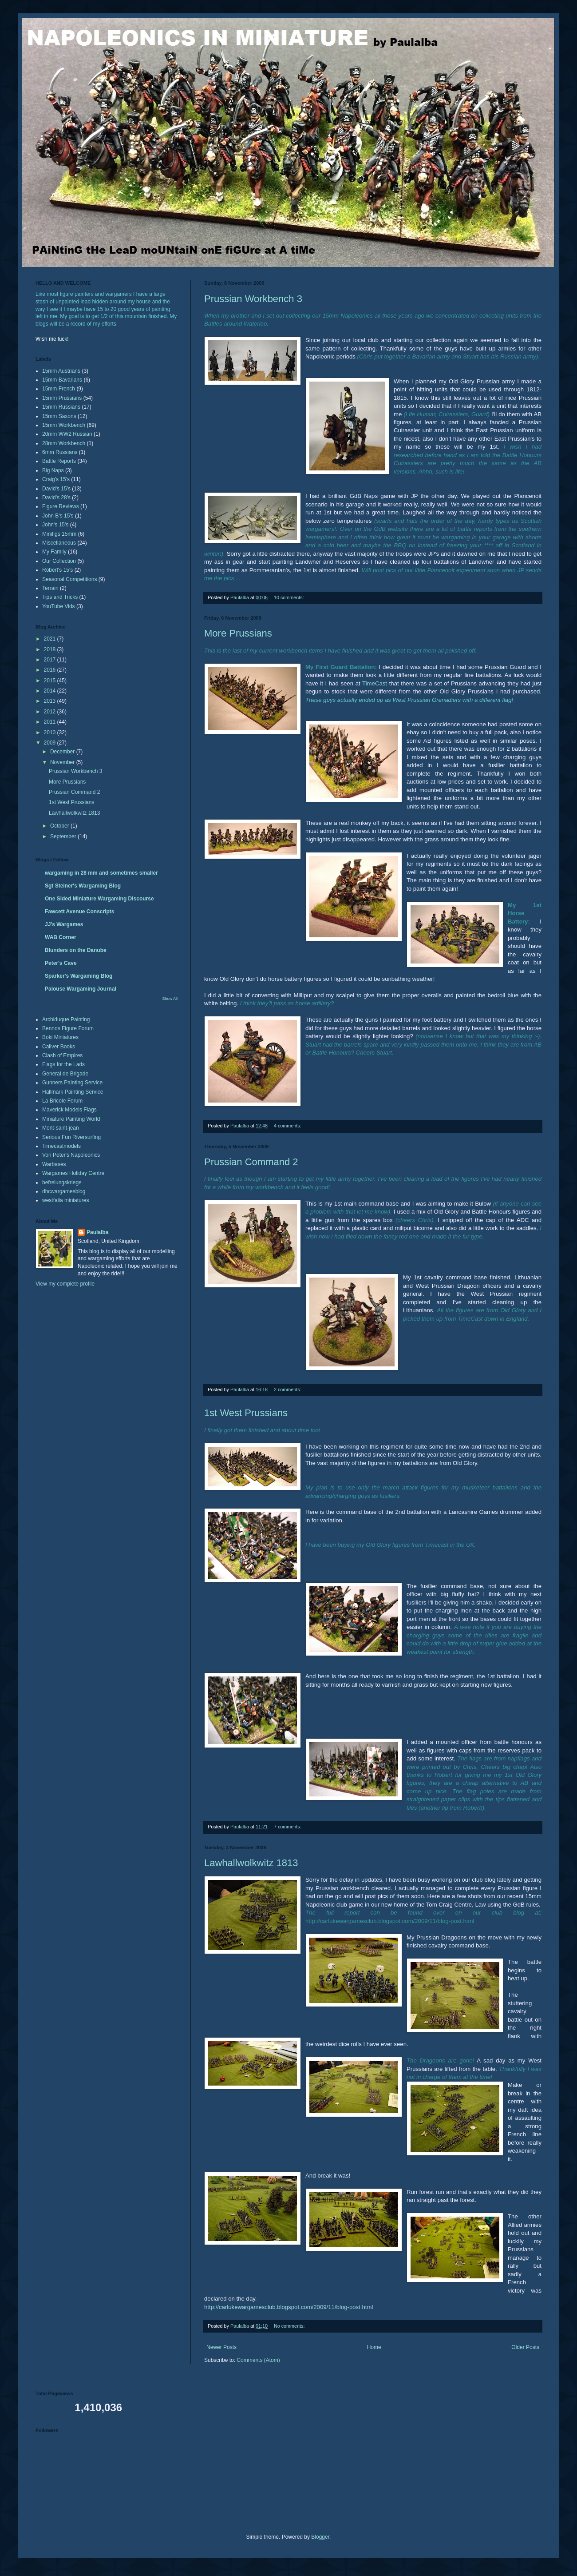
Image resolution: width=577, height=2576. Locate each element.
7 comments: (288, 1826)
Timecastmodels (61, 1146)
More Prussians (238, 633)
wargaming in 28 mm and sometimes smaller (101, 873)
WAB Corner (60, 937)
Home (374, 2347)
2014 (50, 691)
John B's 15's (58, 516)
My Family (54, 552)
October (60, 826)
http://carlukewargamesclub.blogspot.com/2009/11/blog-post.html (288, 2307)
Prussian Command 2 (251, 1161)
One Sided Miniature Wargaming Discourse (99, 899)
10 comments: (289, 597)
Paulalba (97, 1232)
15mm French (58, 389)
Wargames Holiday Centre (73, 1173)
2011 (50, 722)
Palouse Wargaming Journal (80, 989)
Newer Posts (221, 2347)
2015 (50, 680)
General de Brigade (65, 1074)
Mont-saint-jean (60, 1128)
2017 (50, 660)
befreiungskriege (62, 1182)
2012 (50, 712)
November (63, 762)
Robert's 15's (57, 570)
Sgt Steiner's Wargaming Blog (83, 886)
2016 (50, 670)
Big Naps (53, 470)
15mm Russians (61, 407)
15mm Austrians (61, 371)
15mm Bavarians (62, 380)
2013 (50, 701)
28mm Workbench (63, 443)
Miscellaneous (59, 543)
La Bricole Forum (62, 1101)
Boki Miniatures (60, 1037)
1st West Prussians (246, 1412)
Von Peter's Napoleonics (71, 1155)
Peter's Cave (61, 963)
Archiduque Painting (66, 1019)
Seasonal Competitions (69, 579)
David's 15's (56, 489)
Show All (170, 998)
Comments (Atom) (258, 2360)
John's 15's (55, 525)
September (64, 836)
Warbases (54, 1164)
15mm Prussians (62, 398)
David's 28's (56, 497)
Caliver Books (58, 1046)
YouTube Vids (58, 606)
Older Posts (525, 2347)
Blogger (320, 2537)
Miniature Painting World (71, 1119)
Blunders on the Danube (76, 950)
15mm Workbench (63, 425)
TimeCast (374, 683)
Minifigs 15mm (59, 534)
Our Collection (59, 561)
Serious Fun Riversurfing (71, 1137)
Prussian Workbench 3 (253, 298)
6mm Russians (59, 452)
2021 (50, 639)
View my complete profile (65, 1284)
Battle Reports (59, 461)
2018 (50, 649)
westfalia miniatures (65, 1200)
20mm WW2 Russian (67, 434)
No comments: (290, 2326)
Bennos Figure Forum (68, 1028)
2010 (50, 732)
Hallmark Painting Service (72, 1092)
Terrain (50, 588)
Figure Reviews (60, 506)
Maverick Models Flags (69, 1110)
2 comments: (288, 1389)
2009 (50, 743)
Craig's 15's (56, 479)
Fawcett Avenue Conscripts (79, 911)
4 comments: (288, 1125)
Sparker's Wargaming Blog (78, 976)
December (63, 752)
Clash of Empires (62, 1055)
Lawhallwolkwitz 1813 (251, 1862)
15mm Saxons (59, 416)
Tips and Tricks (60, 597)
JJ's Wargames (64, 924)
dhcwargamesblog (63, 1191)
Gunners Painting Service (72, 1082)
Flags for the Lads (63, 1064)
